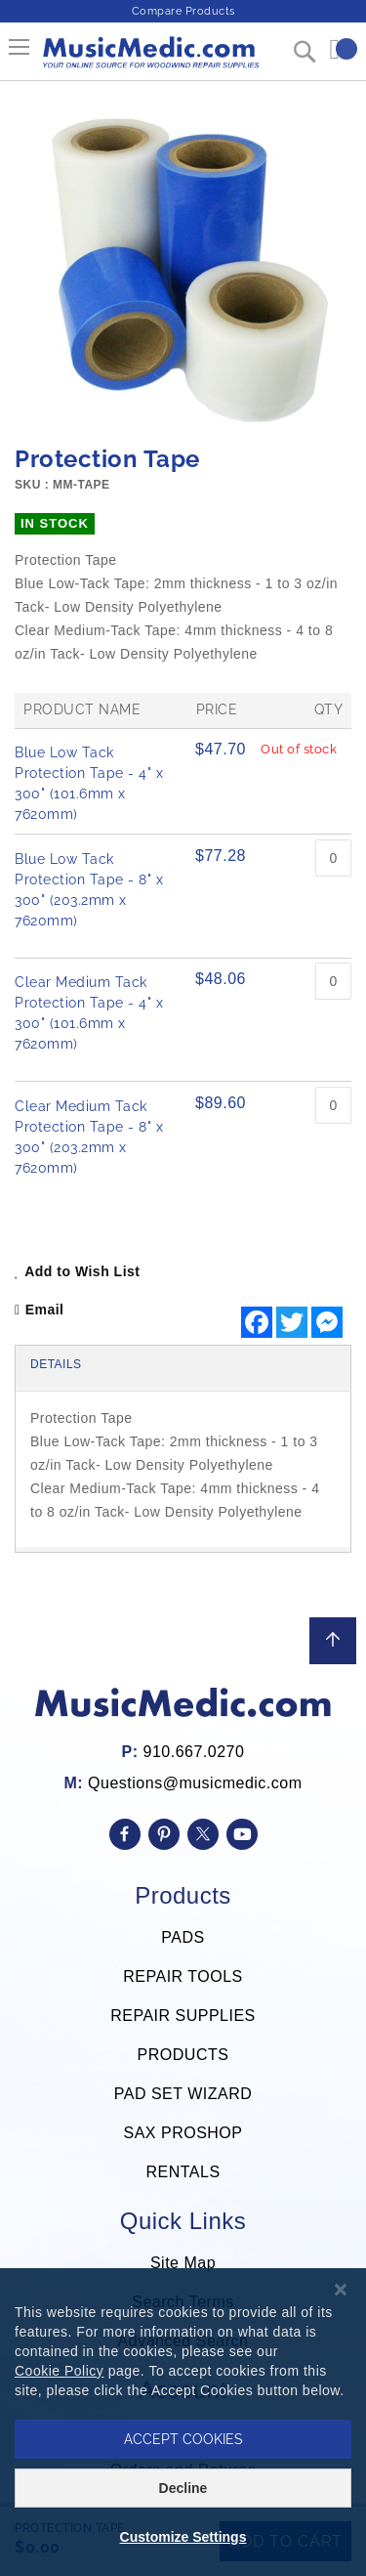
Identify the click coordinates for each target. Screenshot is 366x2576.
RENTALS (182, 2172)
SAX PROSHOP (183, 2133)
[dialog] (183, 2422)
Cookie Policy (59, 2371)
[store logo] (150, 59)
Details (56, 1364)
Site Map (183, 2262)
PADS (182, 1937)
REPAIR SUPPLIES (183, 2015)
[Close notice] (340, 2290)
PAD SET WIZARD (183, 2093)
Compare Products (183, 11)
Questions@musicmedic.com (195, 1783)
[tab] (183, 1366)
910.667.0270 (194, 1751)
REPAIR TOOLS (182, 1976)
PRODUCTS (183, 2054)
